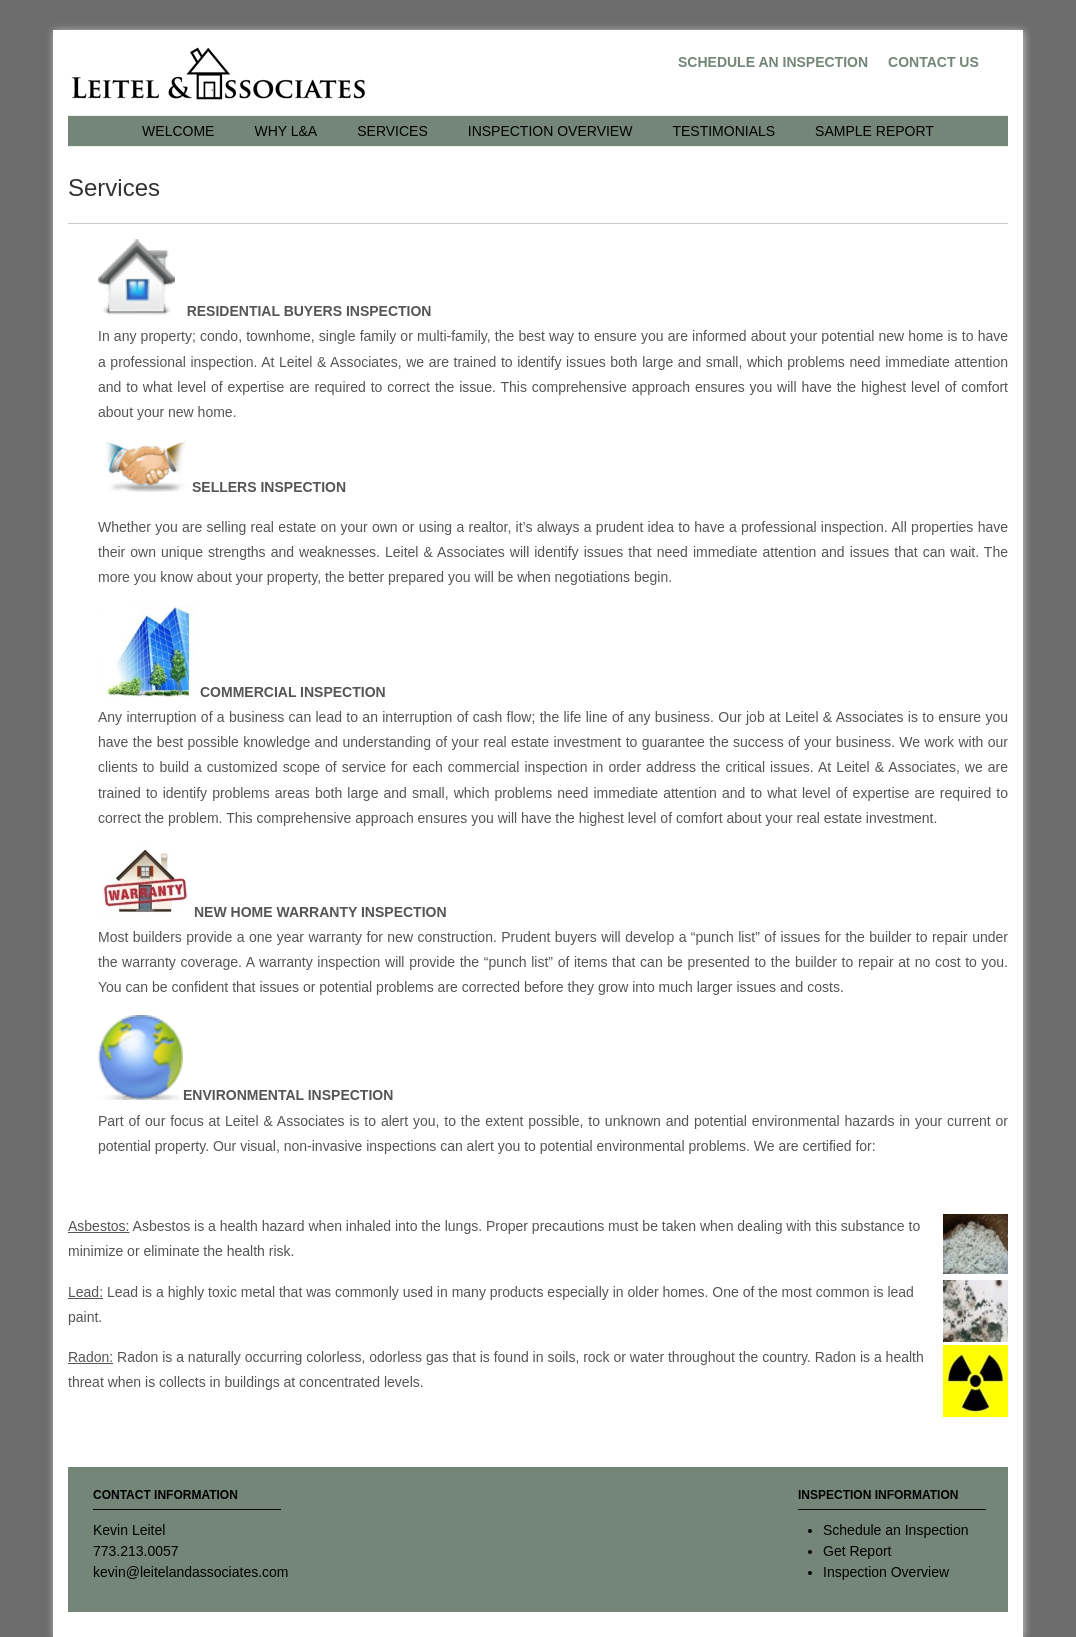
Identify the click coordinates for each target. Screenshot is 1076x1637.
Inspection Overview (550, 131)
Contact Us (933, 62)
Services (392, 131)
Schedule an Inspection (773, 62)
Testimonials (723, 131)
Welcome (178, 131)
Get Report (857, 1551)
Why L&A (285, 131)
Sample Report (874, 131)
